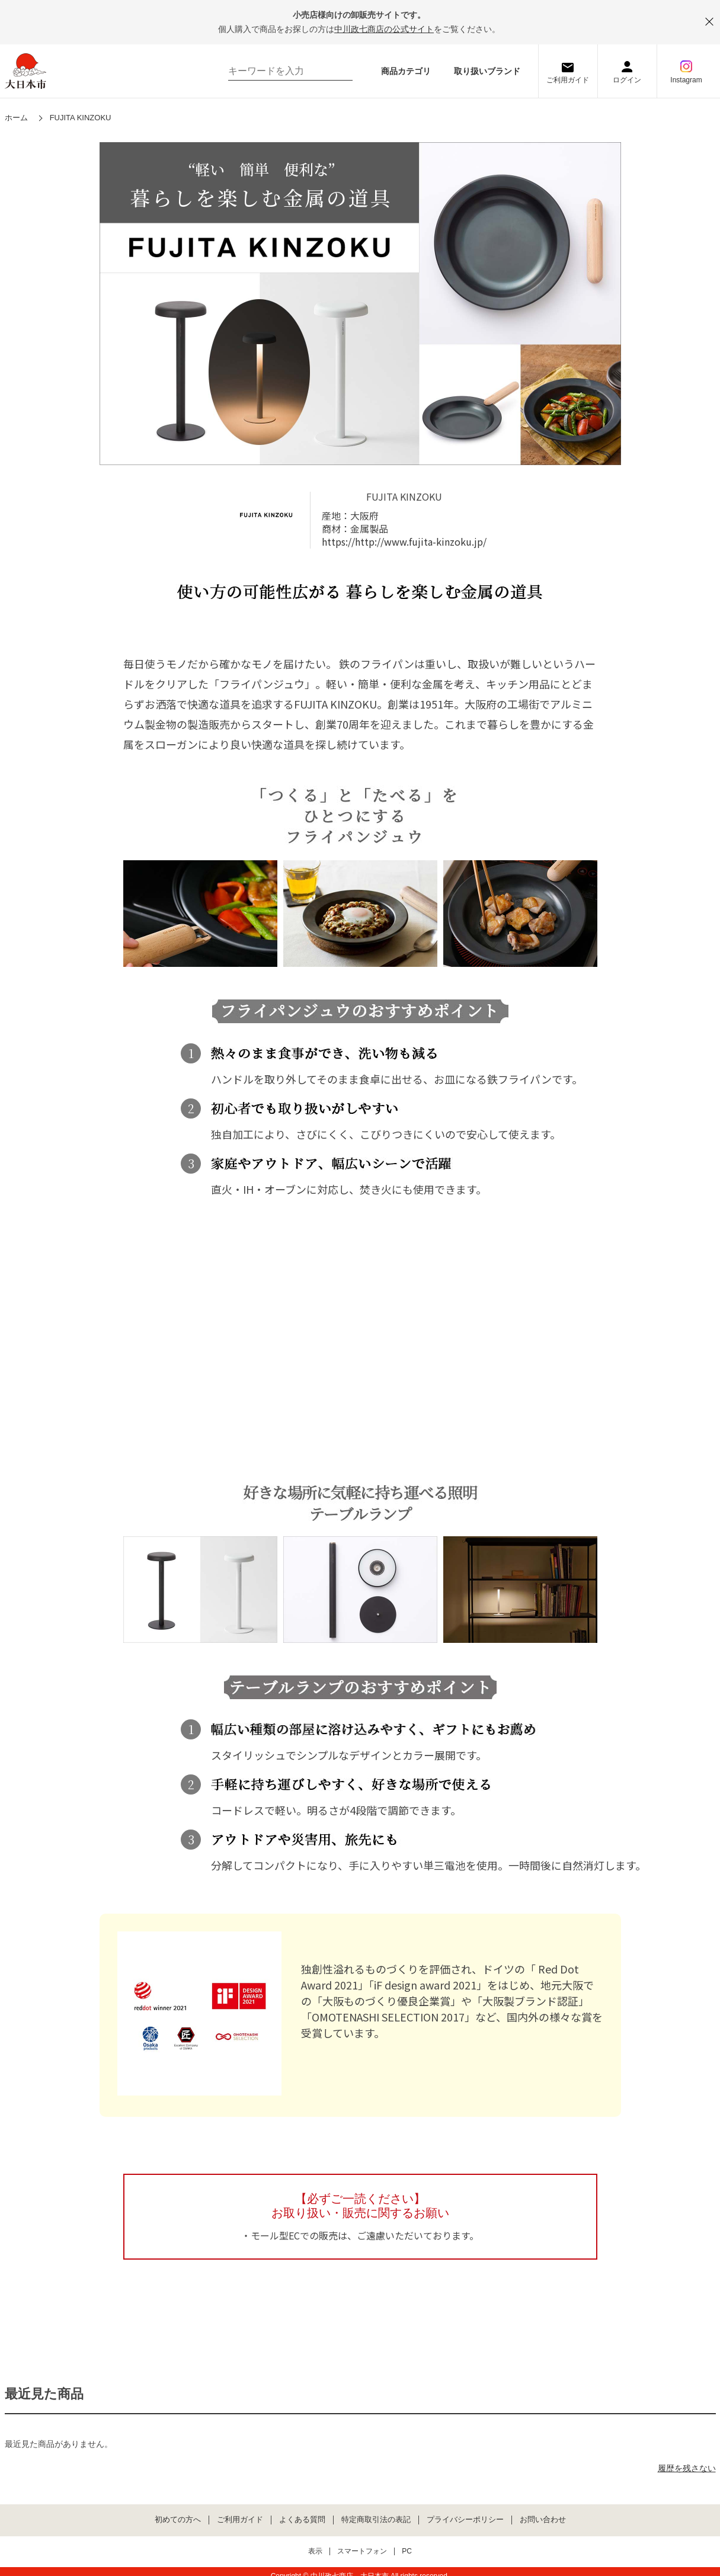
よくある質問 (302, 2520)
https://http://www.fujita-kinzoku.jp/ (404, 541)
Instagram (686, 80)
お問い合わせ (543, 2520)
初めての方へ (178, 2520)
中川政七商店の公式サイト (384, 29)
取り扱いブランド (487, 71)
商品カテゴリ (406, 71)
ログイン (627, 80)
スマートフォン (362, 2551)
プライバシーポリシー (465, 2520)
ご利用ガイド (567, 80)
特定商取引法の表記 (376, 2520)
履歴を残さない (687, 2468)
